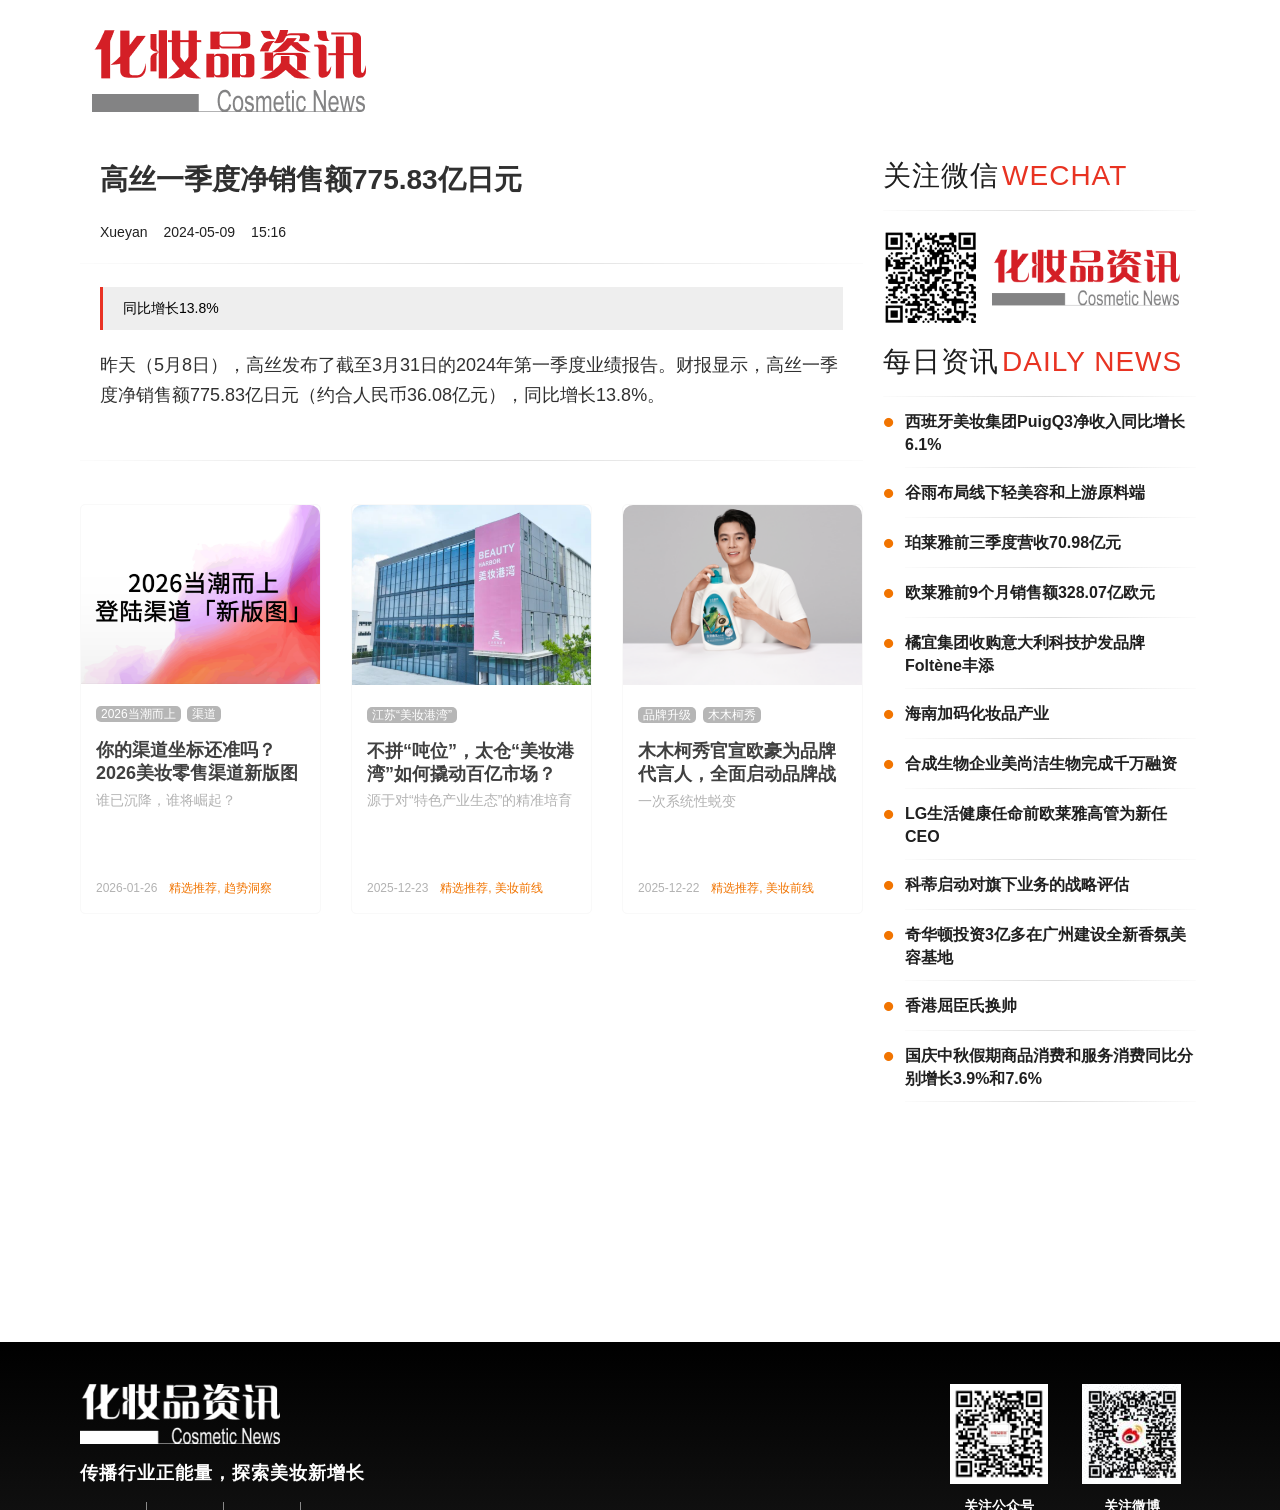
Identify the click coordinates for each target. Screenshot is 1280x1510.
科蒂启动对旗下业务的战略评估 (1017, 884)
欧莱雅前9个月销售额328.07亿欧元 (1030, 592)
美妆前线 (519, 888)
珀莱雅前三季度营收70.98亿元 (1013, 542)
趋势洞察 (248, 888)
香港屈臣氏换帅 (961, 1005)
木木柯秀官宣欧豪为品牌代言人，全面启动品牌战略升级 (737, 774)
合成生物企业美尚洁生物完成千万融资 (1041, 763)
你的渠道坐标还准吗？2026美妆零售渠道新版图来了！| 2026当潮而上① (197, 773)
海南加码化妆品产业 (977, 713)
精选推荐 (193, 888)
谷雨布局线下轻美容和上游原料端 (1025, 492)
